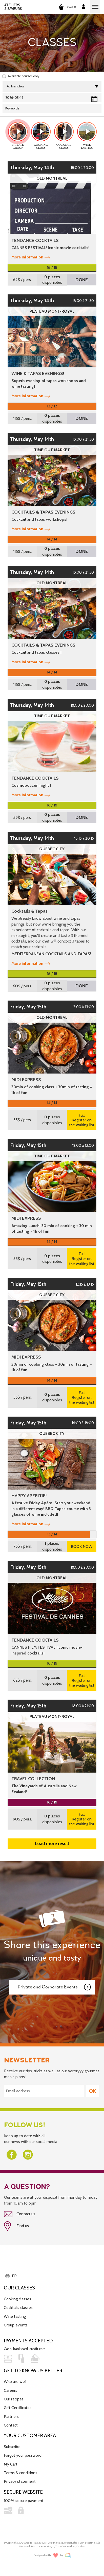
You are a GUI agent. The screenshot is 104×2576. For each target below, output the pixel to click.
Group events (16, 2325)
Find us (16, 2226)
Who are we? (15, 2381)
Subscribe (12, 2446)
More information (30, 257)
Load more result (52, 1843)
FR (11, 2275)
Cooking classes (17, 2299)
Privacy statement (20, 2481)
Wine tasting (15, 2316)
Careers (10, 2390)
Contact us (19, 2214)
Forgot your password (22, 2455)
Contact (11, 2425)
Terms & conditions (20, 2472)
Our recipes (14, 2399)
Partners (11, 2416)
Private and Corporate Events (55, 1987)
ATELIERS (13, 6)
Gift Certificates (17, 2407)
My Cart (10, 2464)
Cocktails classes (18, 2307)
